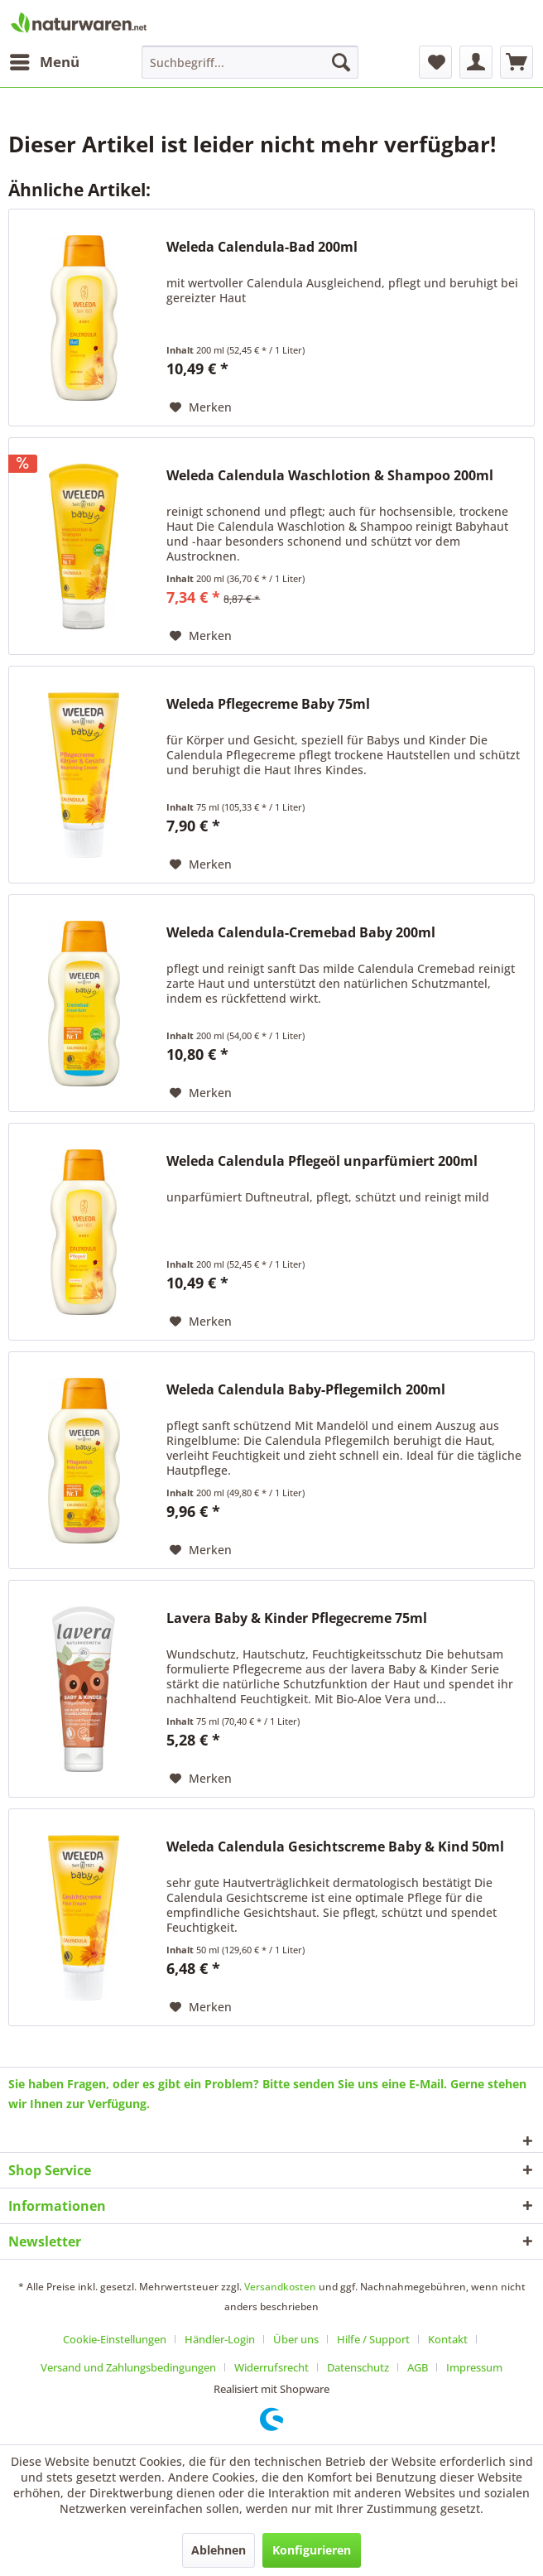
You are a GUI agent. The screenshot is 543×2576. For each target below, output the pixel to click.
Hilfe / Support (373, 2339)
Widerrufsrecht (271, 2367)
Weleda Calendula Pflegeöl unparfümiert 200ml (322, 1161)
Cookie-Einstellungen (114, 2339)
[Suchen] (341, 62)
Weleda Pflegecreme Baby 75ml (268, 704)
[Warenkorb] (516, 62)
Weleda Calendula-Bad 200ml (262, 247)
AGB (417, 2367)
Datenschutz (358, 2367)
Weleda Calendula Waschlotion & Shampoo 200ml (329, 475)
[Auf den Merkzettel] (201, 407)
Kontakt (448, 2339)
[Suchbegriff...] (250, 62)
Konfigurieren (311, 2550)
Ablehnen (218, 2550)
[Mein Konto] (476, 62)
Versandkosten (280, 2287)
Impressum (474, 2367)
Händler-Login (220, 2339)
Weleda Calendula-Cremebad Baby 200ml (300, 932)
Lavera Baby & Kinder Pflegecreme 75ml (296, 1618)
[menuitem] (44, 62)
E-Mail (426, 2084)
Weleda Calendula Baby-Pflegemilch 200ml (305, 1390)
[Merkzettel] (435, 62)
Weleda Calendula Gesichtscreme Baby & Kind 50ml (335, 1847)
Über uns (296, 2339)
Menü (44, 60)
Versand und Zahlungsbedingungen (128, 2367)
